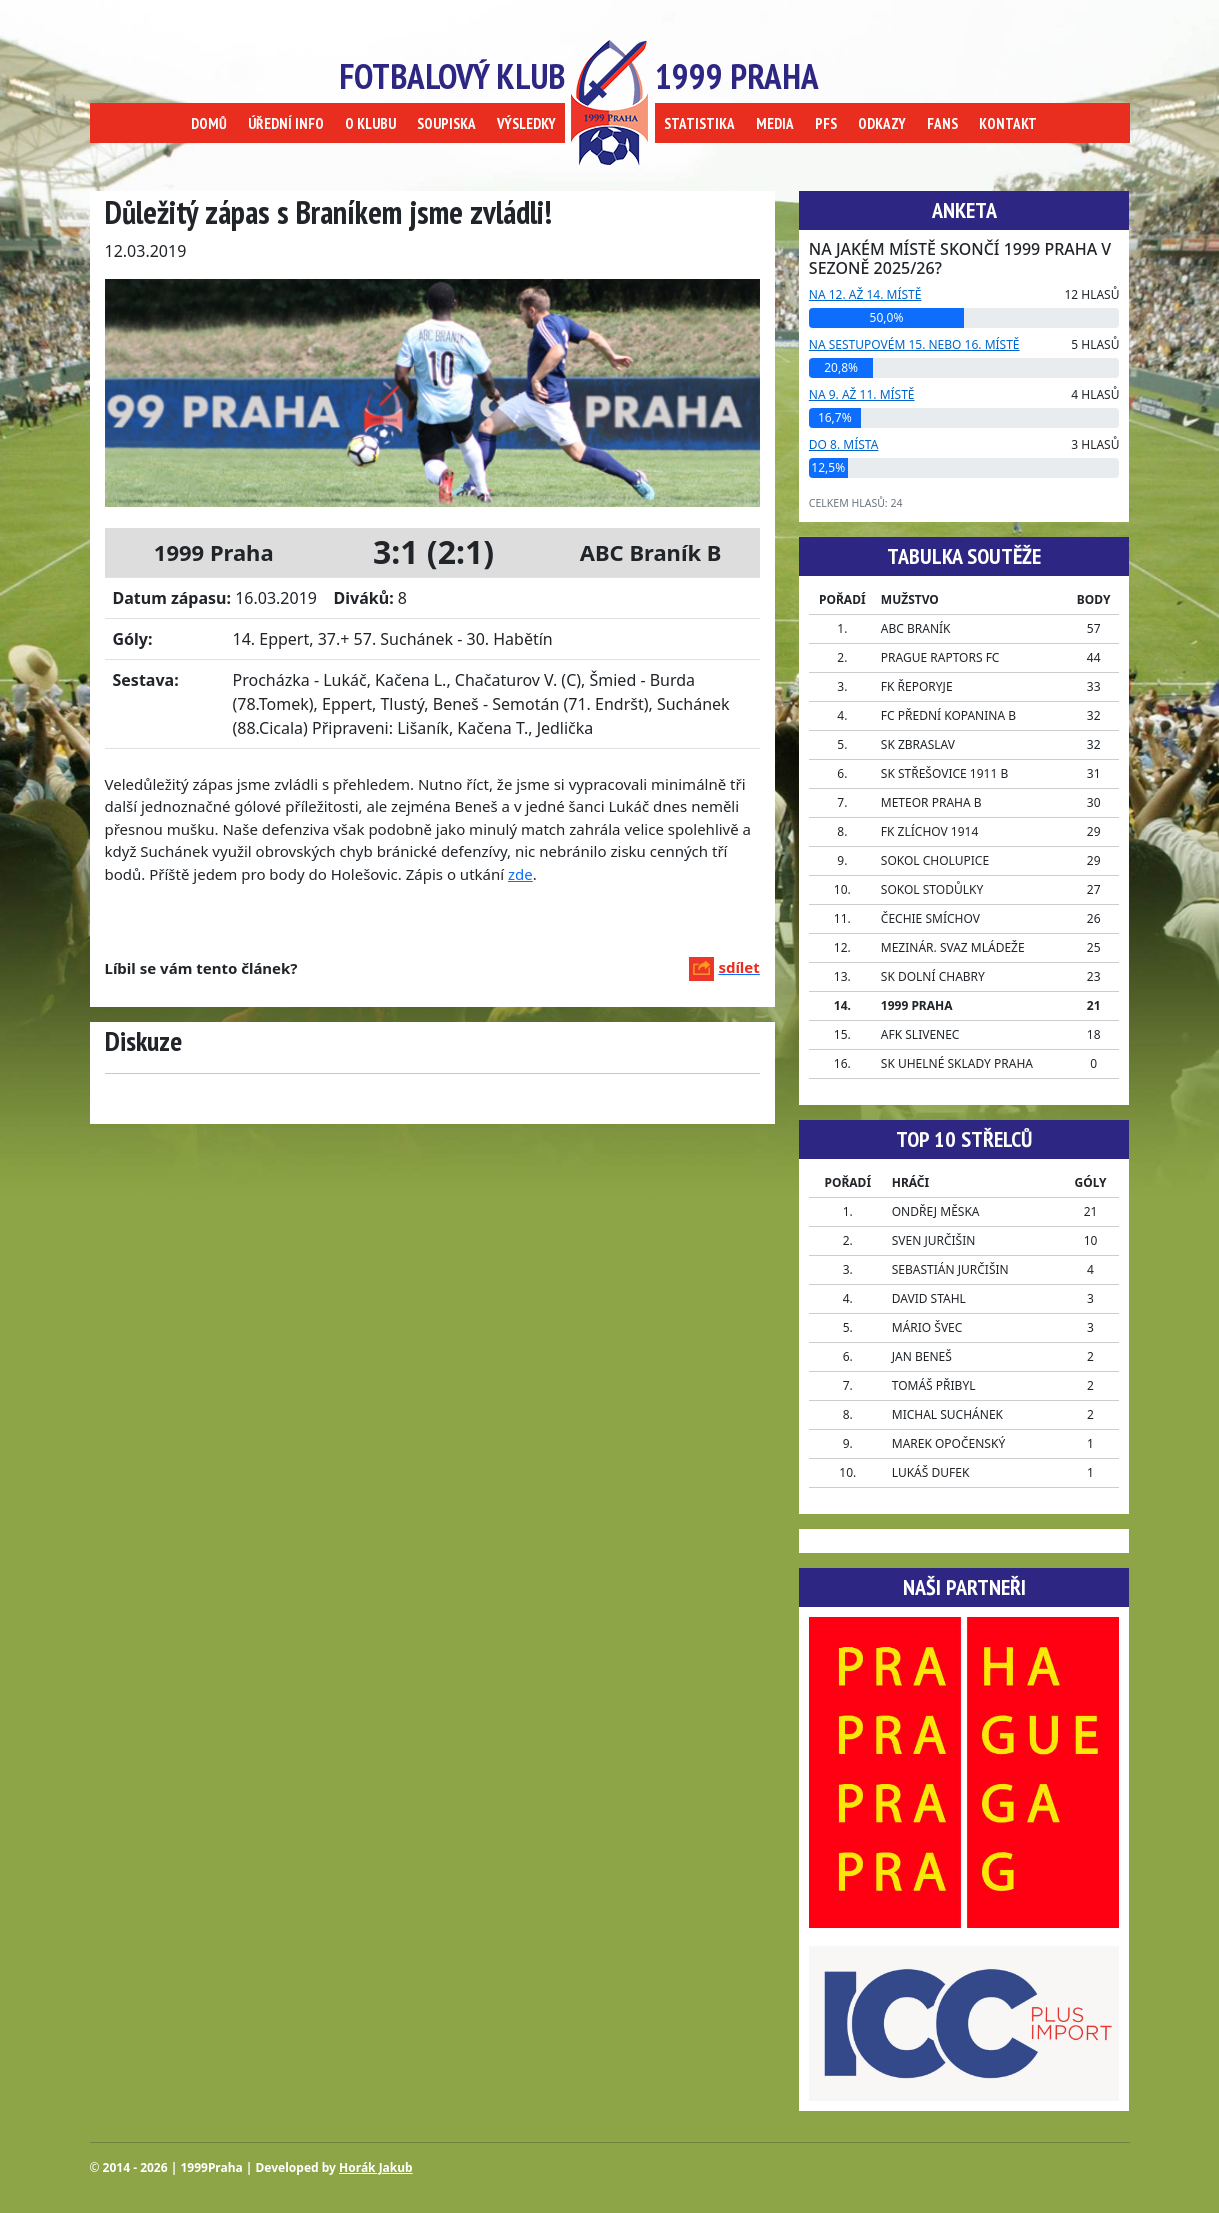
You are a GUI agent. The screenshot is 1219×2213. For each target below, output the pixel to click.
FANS (942, 123)
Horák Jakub (376, 2167)
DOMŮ (209, 123)
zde (520, 874)
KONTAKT (1008, 123)
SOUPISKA (446, 123)
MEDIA (775, 123)
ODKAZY (882, 123)
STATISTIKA (699, 123)
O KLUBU (370, 123)
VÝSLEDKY (526, 123)
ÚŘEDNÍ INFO (286, 123)
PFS (826, 123)
